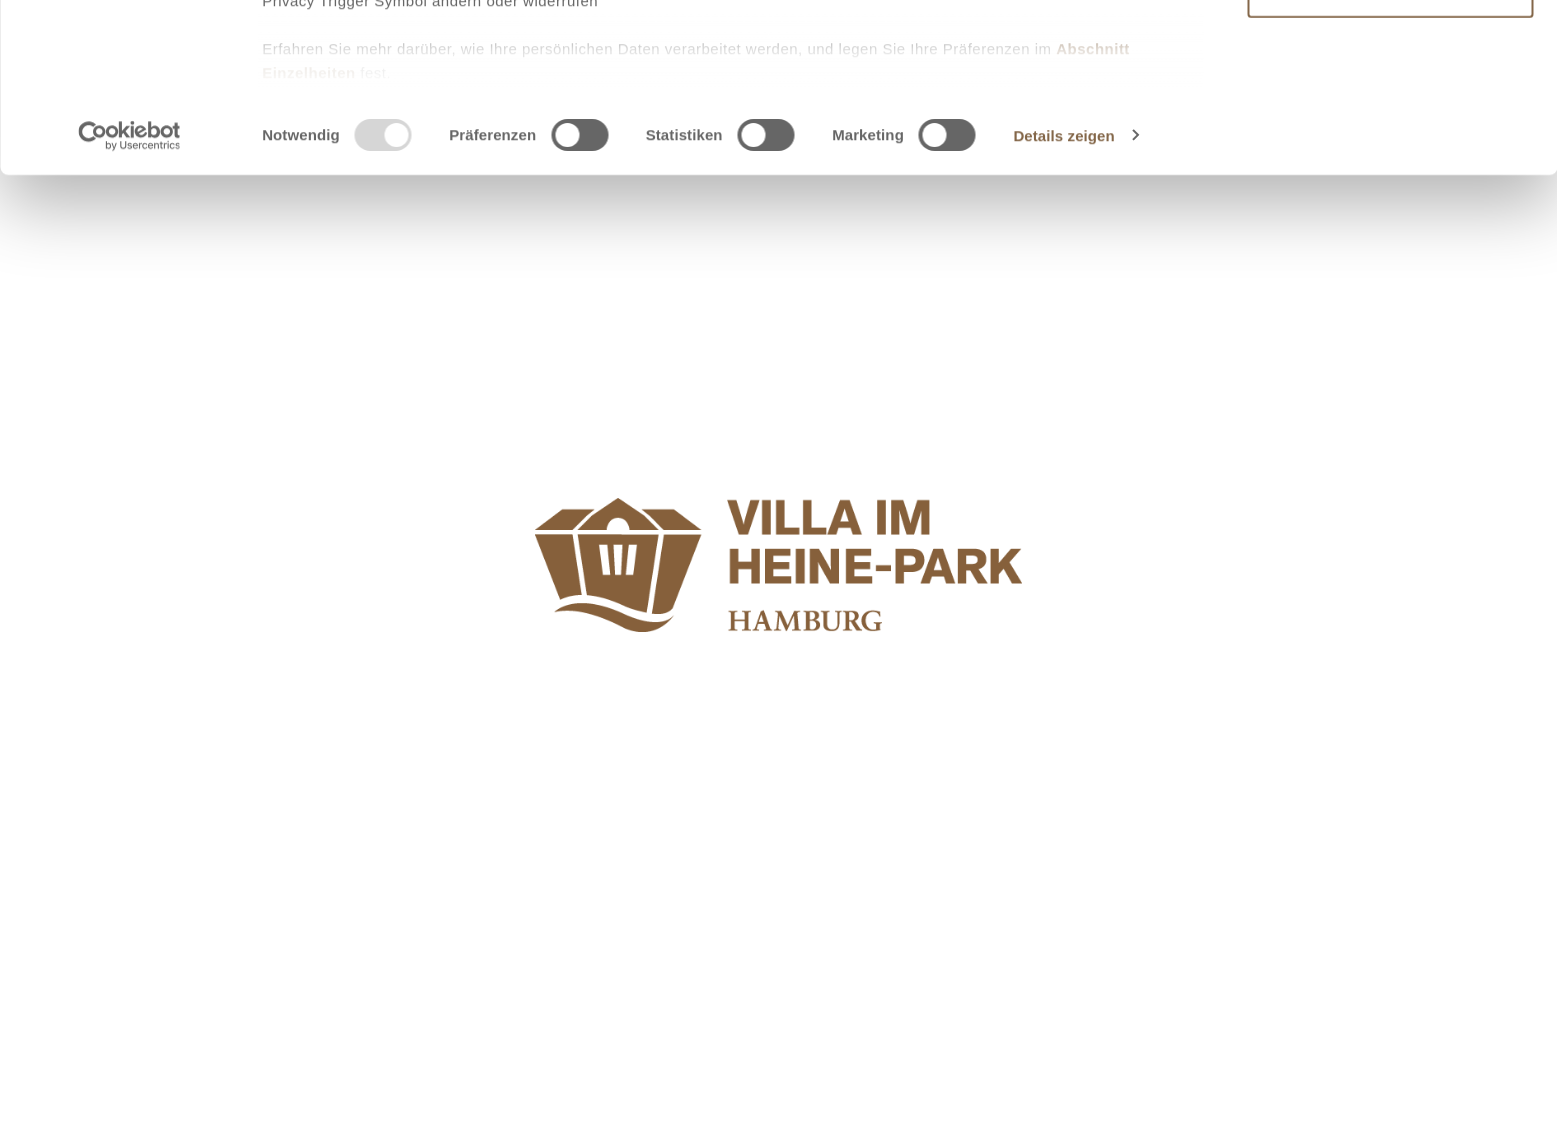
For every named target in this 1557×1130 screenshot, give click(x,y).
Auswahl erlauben (1390, 105)
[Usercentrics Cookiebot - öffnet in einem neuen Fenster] (129, 304)
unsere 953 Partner (394, 72)
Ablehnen (1390, 161)
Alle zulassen (1389, 48)
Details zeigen (1063, 303)
